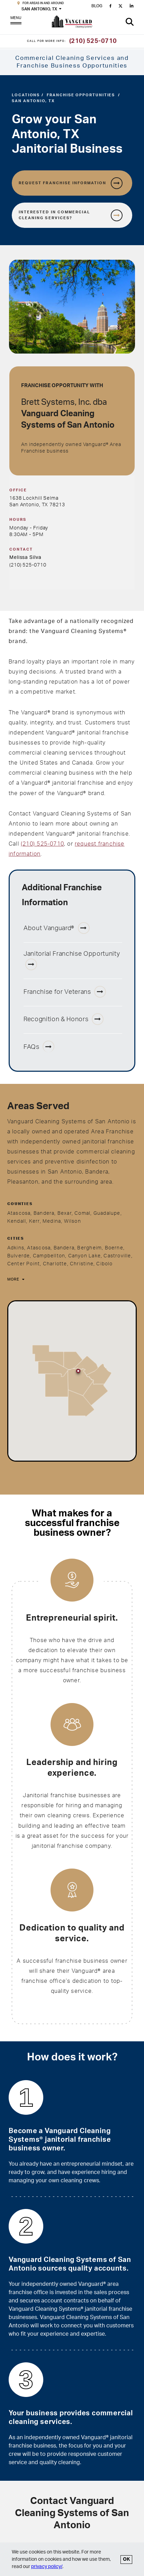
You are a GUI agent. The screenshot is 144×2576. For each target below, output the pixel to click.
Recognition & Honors (64, 1019)
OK (126, 2559)
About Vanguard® (57, 928)
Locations (26, 95)
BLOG (96, 6)
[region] (72, 1381)
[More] (15, 1280)
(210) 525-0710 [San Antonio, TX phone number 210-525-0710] (42, 844)
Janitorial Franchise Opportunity (72, 960)
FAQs (39, 1046)
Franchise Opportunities (81, 95)
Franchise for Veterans (65, 992)
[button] (130, 22)
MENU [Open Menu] (15, 21)
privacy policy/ (46, 2566)
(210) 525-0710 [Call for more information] (93, 41)
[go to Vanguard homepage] (72, 23)
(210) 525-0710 (27, 565)
